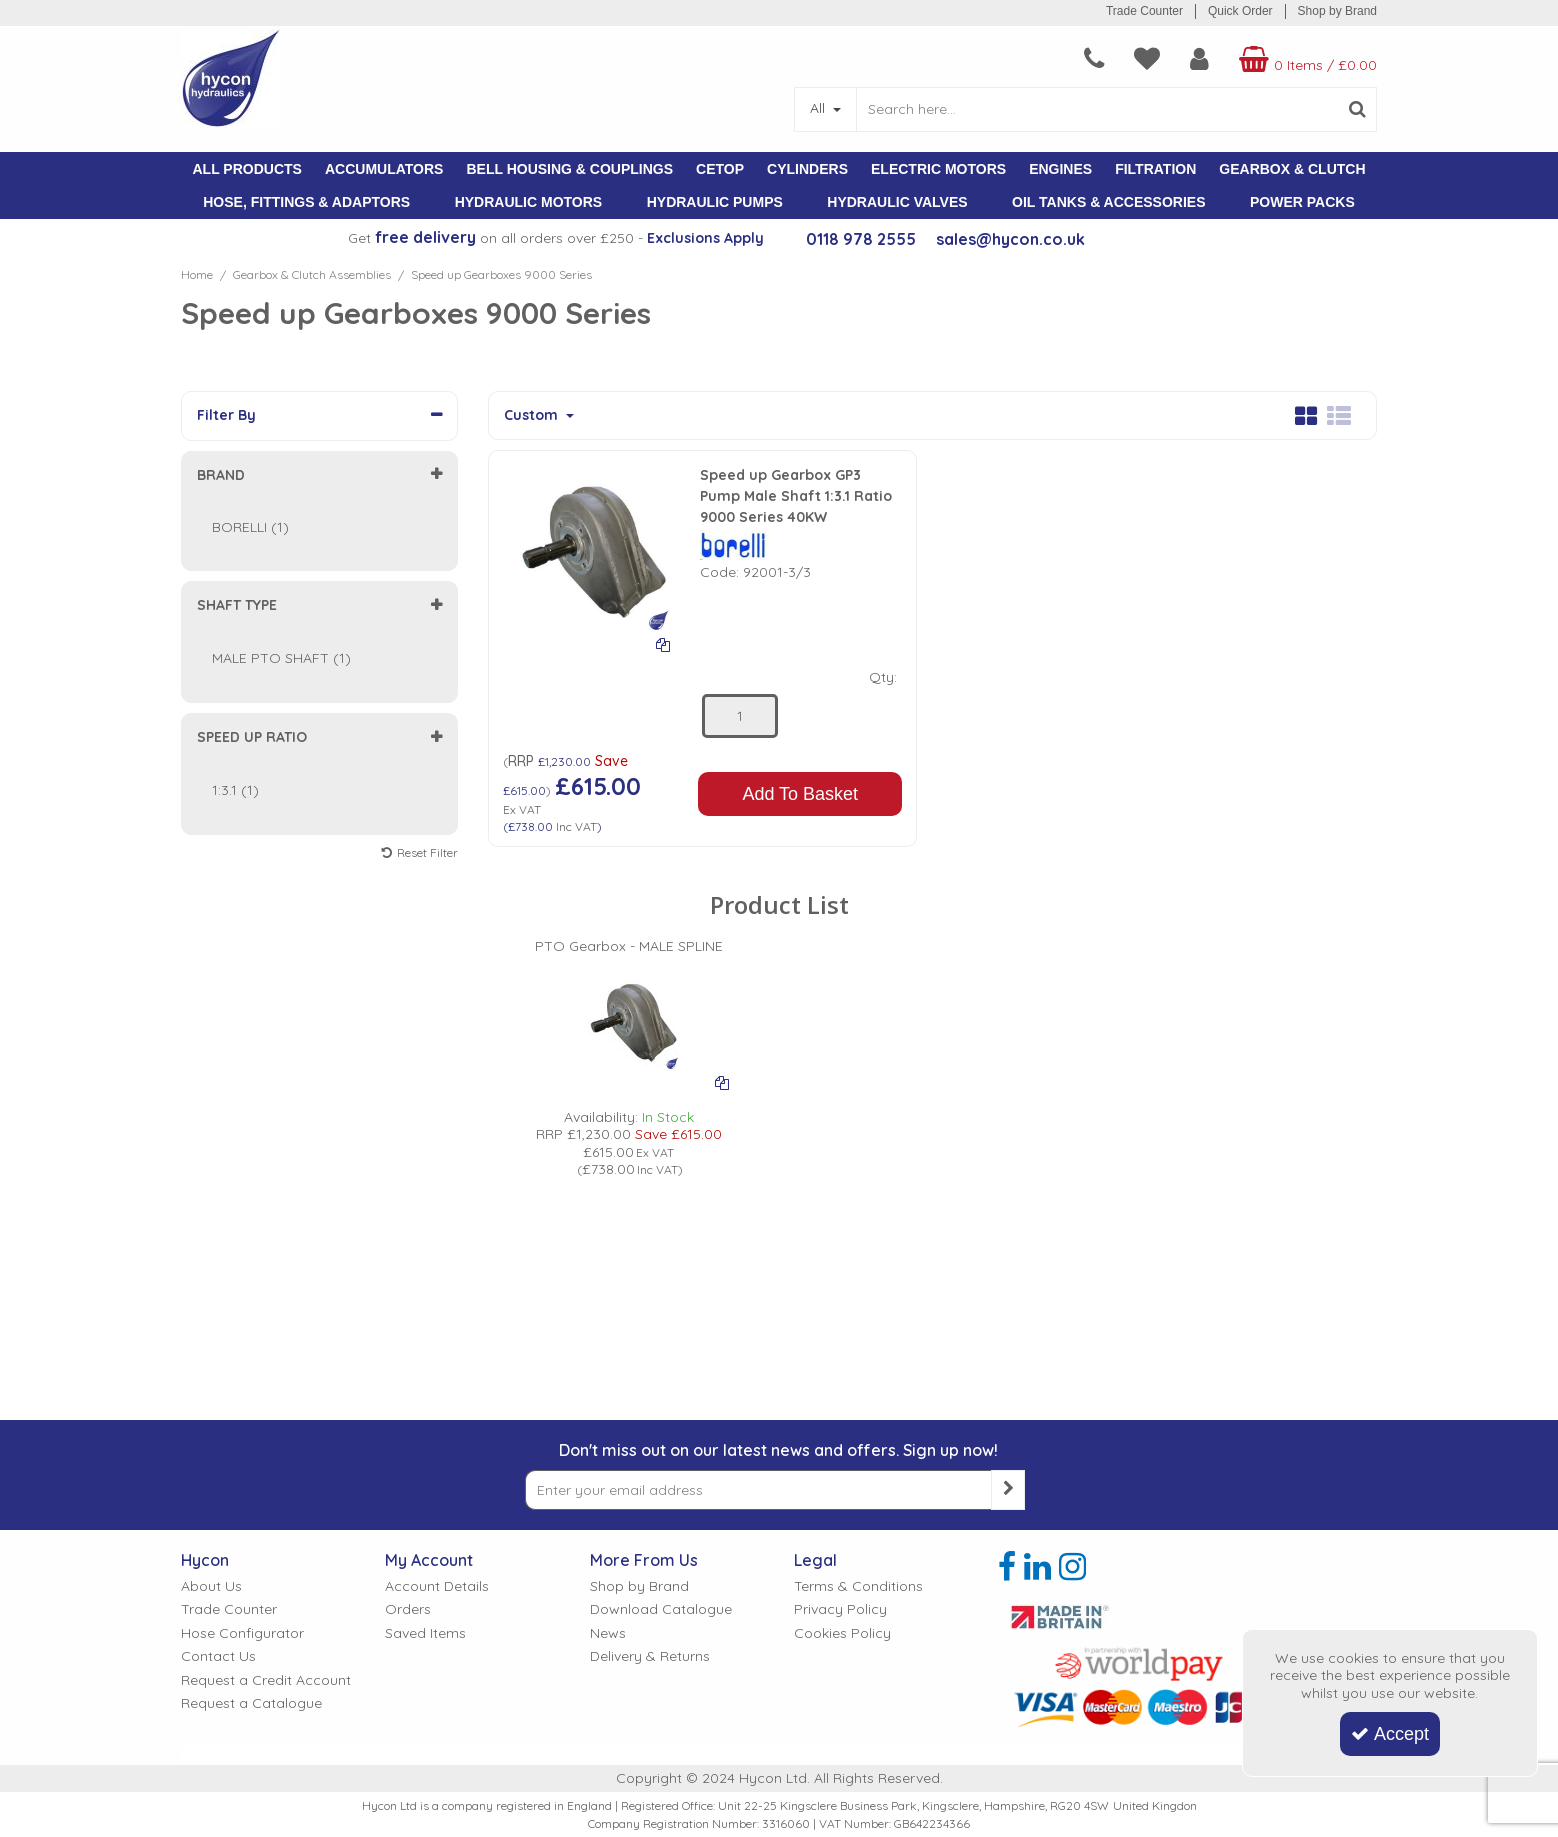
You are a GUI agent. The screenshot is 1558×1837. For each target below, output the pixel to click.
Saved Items (425, 1633)
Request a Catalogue (251, 1703)
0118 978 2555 (861, 239)
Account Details (437, 1586)
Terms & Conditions (858, 1586)
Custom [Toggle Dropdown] (533, 415)
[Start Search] (1357, 109)
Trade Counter (1144, 11)
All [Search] (819, 108)
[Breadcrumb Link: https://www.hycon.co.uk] (197, 274)
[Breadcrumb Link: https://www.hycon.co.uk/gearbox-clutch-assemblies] (312, 274)
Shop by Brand (1337, 11)
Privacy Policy (840, 1609)
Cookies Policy (842, 1633)
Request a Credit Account (266, 1680)
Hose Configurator (242, 1633)
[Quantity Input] (740, 716)
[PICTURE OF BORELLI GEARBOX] (629, 1008)
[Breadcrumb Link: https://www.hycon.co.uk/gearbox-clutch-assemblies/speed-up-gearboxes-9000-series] (501, 274)
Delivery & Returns (650, 1656)
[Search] (1097, 109)
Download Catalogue (661, 1609)
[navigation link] (1094, 59)
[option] (628, 1045)
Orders (408, 1609)
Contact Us (218, 1656)
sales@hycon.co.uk (1010, 239)
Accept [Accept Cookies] (1390, 1734)
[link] (1007, 1567)
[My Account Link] (1199, 59)
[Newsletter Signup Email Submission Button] (1008, 1490)
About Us (211, 1586)
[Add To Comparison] (663, 644)
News (608, 1633)
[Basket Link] (1305, 59)
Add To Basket (800, 794)
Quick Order (1240, 11)
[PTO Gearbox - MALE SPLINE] (629, 933)
